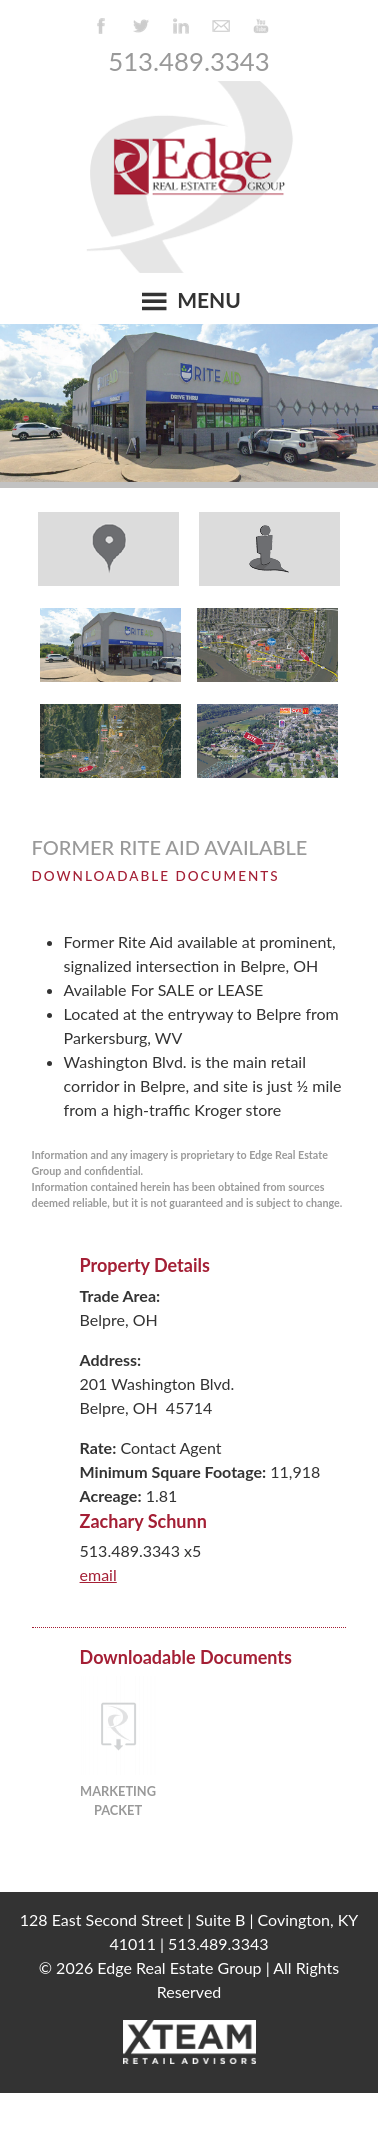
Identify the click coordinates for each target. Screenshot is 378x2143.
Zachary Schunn (143, 1521)
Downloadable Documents (156, 876)
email (98, 1574)
